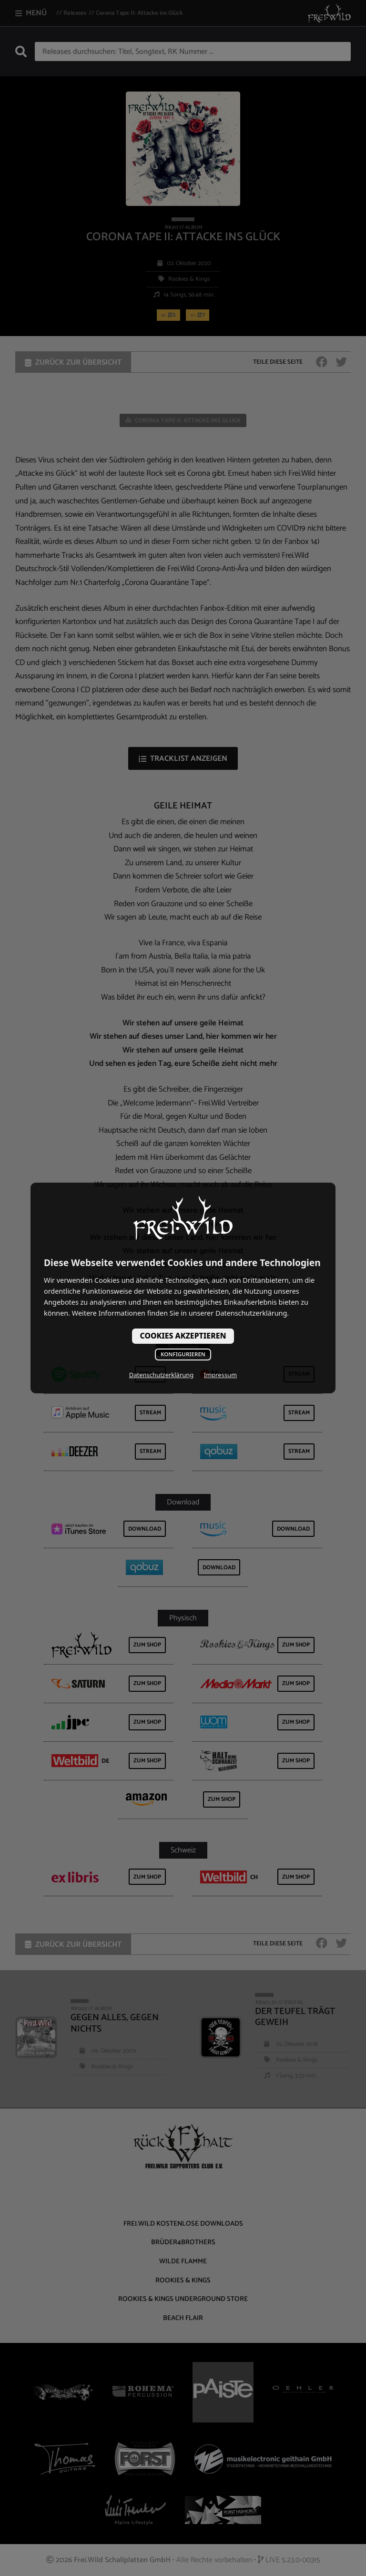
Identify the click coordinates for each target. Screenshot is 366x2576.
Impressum (220, 1374)
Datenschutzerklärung (161, 1374)
